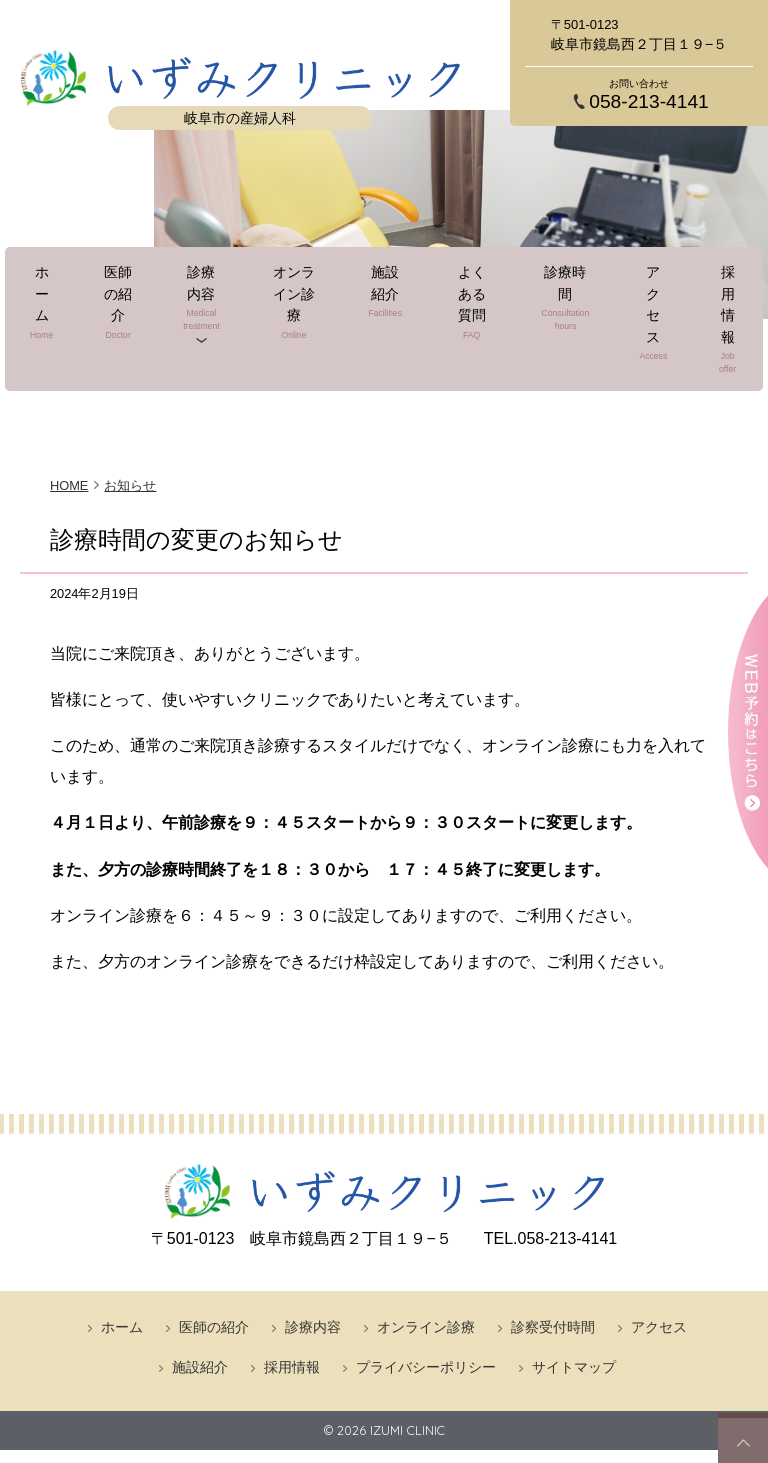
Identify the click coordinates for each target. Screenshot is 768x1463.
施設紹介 (389, 319)
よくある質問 (468, 319)
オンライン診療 (304, 319)
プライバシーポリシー (426, 1281)
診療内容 (212, 319)
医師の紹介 (134, 319)
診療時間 (555, 319)
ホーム (69, 319)
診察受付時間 (553, 1241)
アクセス (627, 319)
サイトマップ (574, 1281)
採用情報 (692, 319)
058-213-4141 (649, 101)
